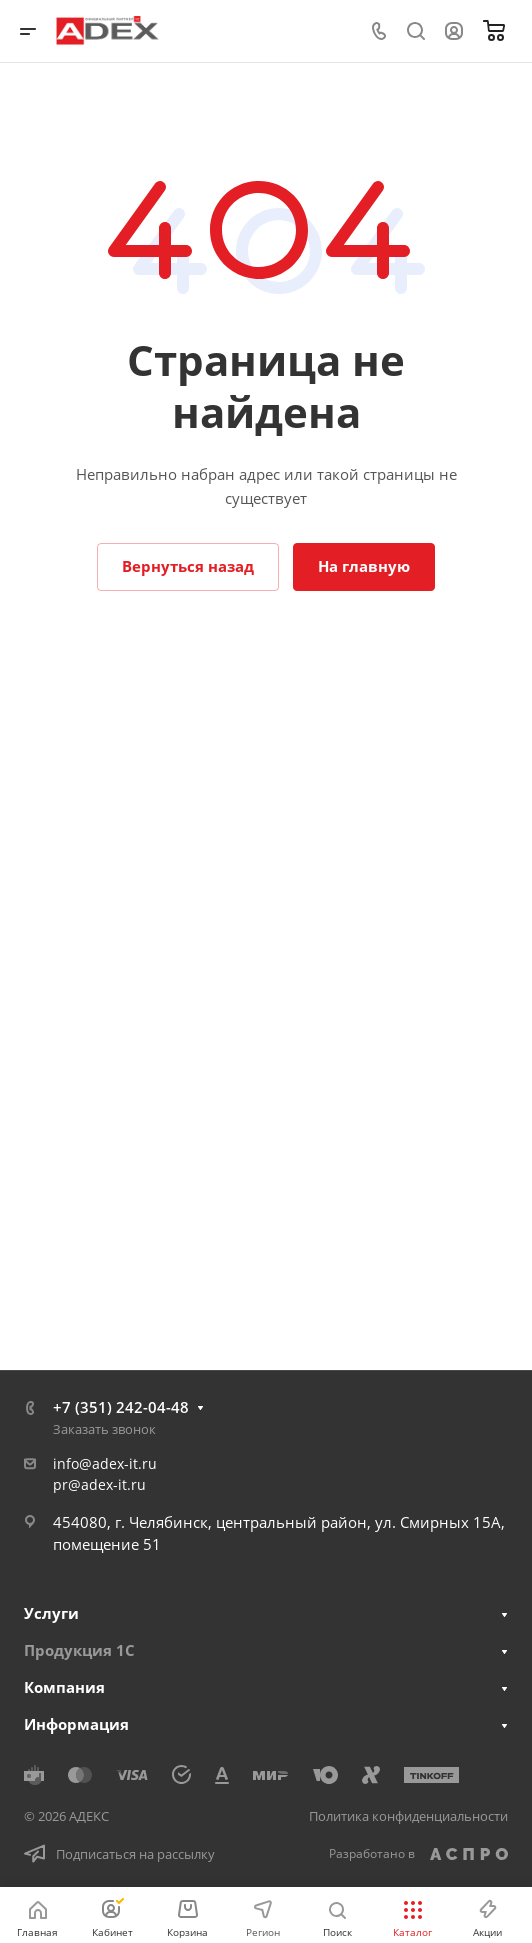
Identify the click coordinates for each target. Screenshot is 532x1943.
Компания (64, 1687)
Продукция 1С (79, 1650)
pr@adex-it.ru (99, 1484)
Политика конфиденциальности (408, 1816)
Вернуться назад (188, 566)
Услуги (51, 1613)
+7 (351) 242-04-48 (121, 1407)
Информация (76, 1724)
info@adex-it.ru (105, 1463)
